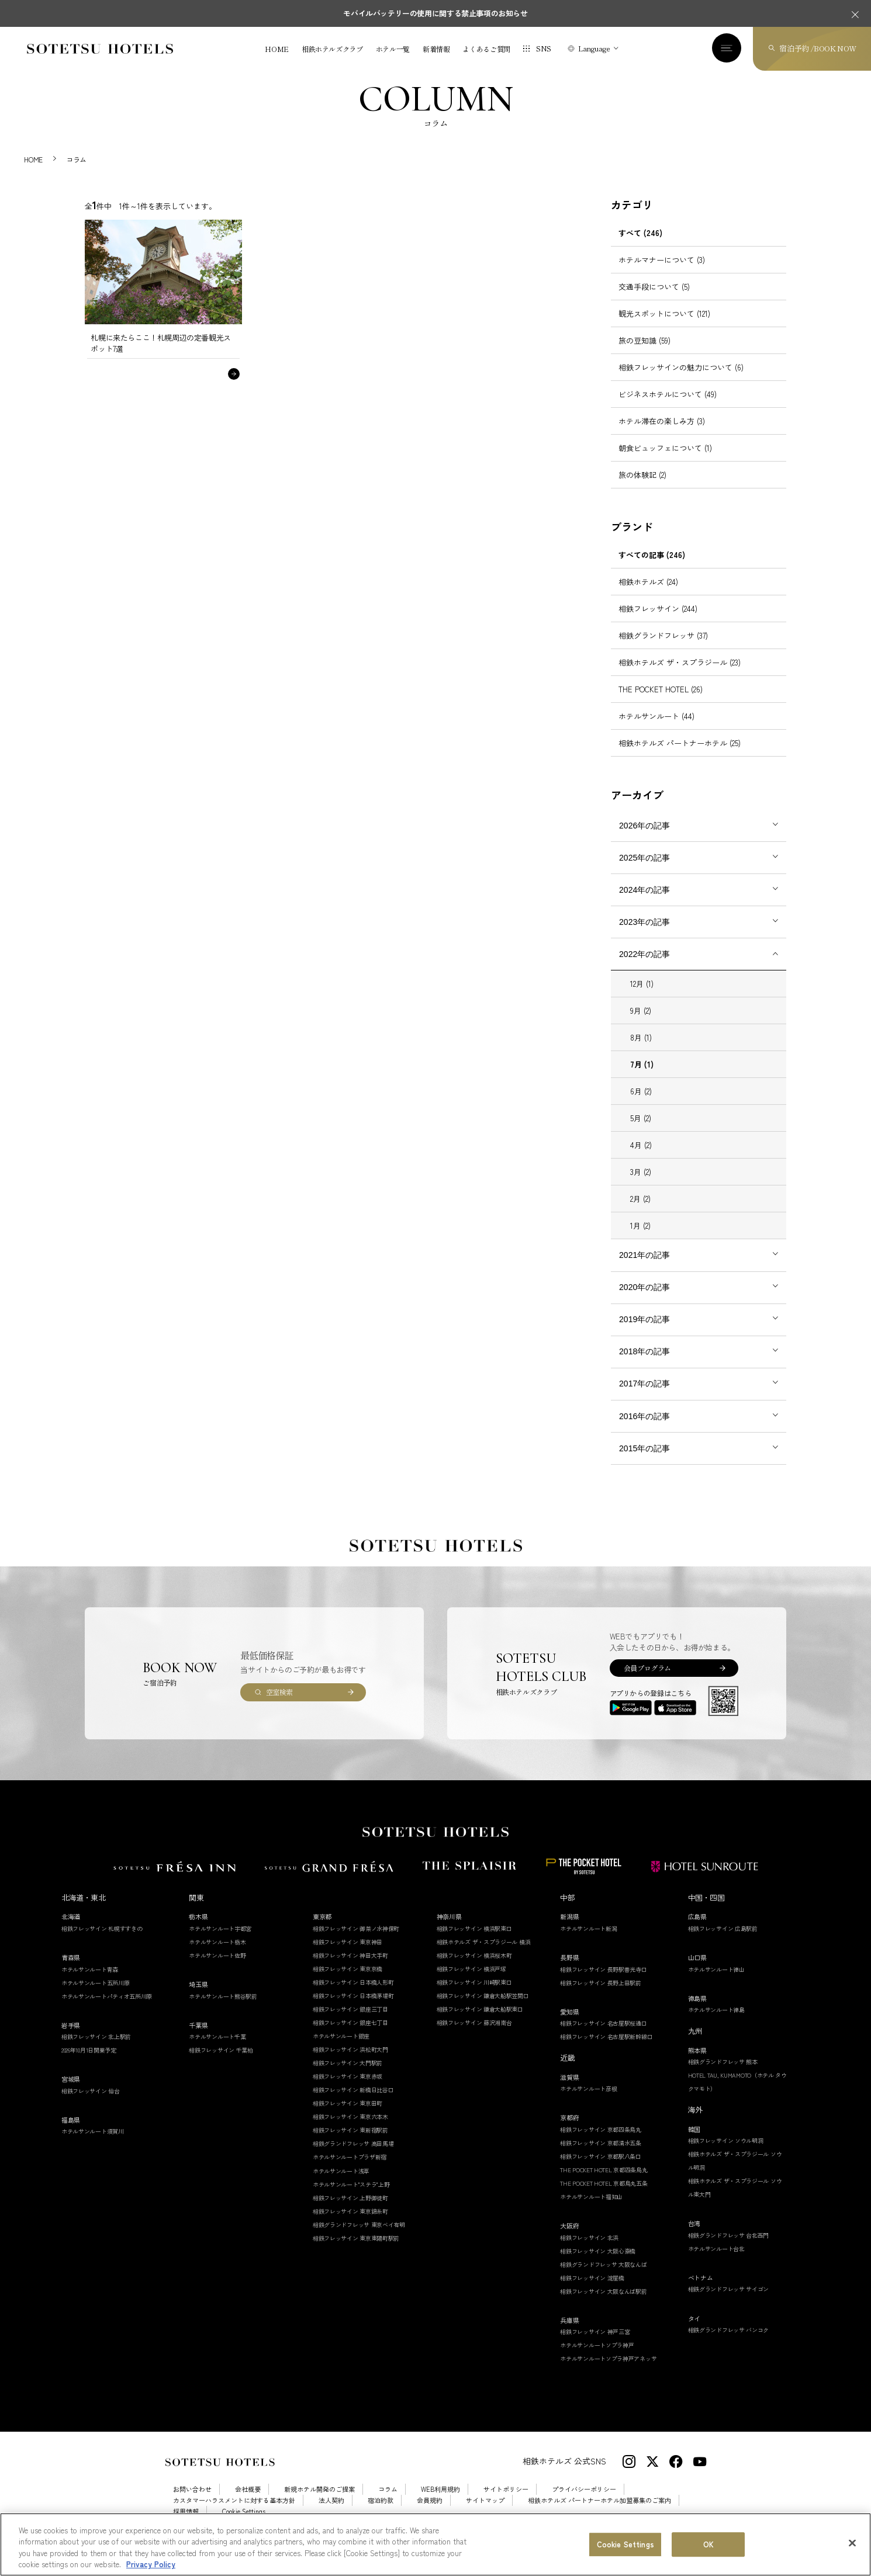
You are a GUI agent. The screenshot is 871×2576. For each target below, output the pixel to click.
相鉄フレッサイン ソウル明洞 (725, 2153)
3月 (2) (640, 1185)
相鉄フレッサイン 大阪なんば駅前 (603, 2304)
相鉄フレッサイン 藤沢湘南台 (474, 2035)
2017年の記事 (644, 1397)
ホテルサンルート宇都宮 (220, 1941)
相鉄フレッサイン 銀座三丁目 (350, 2021)
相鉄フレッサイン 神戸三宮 (595, 2344)
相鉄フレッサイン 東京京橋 (347, 1981)
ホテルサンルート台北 (716, 2261)
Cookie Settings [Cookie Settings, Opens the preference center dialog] (625, 2547)
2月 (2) (640, 1212)
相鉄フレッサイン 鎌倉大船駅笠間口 (483, 2008)
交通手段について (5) (654, 299)
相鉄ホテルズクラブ (332, 49)
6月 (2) (641, 1104)
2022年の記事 (644, 967)
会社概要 (248, 2502)
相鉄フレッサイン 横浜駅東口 (474, 1941)
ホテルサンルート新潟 (588, 1941)
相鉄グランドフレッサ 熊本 (723, 2074)
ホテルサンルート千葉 (217, 2049)
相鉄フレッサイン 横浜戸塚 (471, 1981)
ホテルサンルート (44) (656, 728)
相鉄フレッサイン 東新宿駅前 (350, 2143)
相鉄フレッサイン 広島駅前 (723, 1941)
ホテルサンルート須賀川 (92, 2144)
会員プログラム (647, 1681)
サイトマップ (485, 2513)
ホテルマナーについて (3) (661, 272)
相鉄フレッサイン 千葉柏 (221, 2062)
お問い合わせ (192, 2502)
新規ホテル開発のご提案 (319, 2502)
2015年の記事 (644, 1461)
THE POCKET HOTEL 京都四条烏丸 (603, 2182)
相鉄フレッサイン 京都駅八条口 (600, 2169)
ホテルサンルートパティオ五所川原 (106, 2009)
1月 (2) (640, 1238)
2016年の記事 (644, 1429)
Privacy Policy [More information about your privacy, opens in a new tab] (150, 2566)
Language (594, 48)
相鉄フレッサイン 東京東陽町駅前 (356, 2250)
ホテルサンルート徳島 (716, 2022)
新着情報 (436, 49)
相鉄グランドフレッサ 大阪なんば (603, 2277)
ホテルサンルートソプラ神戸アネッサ (608, 2371)
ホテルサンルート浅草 (341, 2183)
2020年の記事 (644, 1300)
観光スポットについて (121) (664, 326)
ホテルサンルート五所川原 (95, 1995)
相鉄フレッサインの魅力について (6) (681, 380)
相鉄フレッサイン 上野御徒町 (350, 2210)
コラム (388, 2502)
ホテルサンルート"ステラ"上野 (351, 2197)
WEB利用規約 (440, 2502)
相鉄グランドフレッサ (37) (663, 648)
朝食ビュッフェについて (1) (665, 460)
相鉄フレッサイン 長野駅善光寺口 (603, 1982)
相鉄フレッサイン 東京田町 (347, 2116)
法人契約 (331, 2513)
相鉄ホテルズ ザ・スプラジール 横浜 (484, 1954)
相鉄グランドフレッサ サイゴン (728, 2302)
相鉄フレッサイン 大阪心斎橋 (597, 2263)
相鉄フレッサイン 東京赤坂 (347, 2089)
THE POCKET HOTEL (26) (660, 702)
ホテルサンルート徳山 (716, 1982)
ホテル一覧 (393, 49)
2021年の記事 (644, 1268)
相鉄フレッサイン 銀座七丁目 (350, 2035)
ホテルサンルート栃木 (217, 1954)
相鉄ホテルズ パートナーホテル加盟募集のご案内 (599, 2513)
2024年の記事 (644, 902)
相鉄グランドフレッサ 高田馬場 (353, 2156)
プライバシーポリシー (584, 2502)
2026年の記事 (644, 838)
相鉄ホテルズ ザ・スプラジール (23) (679, 675)
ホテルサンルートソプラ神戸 (597, 2358)
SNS (543, 48)
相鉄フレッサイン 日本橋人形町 (353, 1995)
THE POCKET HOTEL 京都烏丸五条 (603, 2196)
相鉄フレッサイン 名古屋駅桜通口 (603, 2035)
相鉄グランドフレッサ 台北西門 (728, 2248)
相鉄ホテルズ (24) (648, 594)
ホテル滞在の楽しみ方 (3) (661, 433)
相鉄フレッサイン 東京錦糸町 (350, 2224)
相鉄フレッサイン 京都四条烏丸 (600, 2142)
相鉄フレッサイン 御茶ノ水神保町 (356, 1941)
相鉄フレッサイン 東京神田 (347, 1954)
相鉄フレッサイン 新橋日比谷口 (353, 2103)
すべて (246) (640, 245)
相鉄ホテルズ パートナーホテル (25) (679, 755)
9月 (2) (640, 1023)
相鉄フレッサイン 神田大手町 (350, 1968)
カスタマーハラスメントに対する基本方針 (234, 2513)
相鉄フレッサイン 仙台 (90, 2103)
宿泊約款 (380, 2513)
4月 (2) (641, 1158)
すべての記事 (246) (651, 567)
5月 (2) (640, 1131)
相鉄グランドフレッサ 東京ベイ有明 (359, 2237)
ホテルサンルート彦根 (588, 2101)
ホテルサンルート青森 (89, 1982)
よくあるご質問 (486, 49)
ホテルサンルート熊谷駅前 (223, 2009)
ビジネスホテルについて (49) (667, 406)
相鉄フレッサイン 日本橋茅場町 (353, 2008)
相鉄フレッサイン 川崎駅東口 (474, 1995)
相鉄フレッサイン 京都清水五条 (600, 2155)
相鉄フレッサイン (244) (657, 621)
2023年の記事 (644, 934)
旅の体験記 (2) (642, 487)
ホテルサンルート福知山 (591, 2209)
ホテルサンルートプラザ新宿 (349, 2170)
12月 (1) (642, 997)
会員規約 (430, 2513)
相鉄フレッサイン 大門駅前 (347, 2076)
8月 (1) (641, 1050)
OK (708, 2547)
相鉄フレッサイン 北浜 (589, 2250)
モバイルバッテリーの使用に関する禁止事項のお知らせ (435, 13)
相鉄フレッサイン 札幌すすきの (102, 1941)
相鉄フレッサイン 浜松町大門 (350, 2062)
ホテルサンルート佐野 (217, 1968)
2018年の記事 (644, 1365)
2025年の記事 (644, 870)
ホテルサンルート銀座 (341, 2048)
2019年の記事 (644, 1332)
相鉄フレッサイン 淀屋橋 (592, 2290)
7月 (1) (642, 1077)
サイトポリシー (505, 2502)
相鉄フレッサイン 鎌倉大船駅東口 (480, 2021)
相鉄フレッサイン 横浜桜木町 (474, 1968)
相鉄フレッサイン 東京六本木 (350, 2130)
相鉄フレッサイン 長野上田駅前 (600, 1995)
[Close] (852, 2545)
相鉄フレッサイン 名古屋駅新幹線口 (606, 2049)
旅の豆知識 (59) (644, 353)
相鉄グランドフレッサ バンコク (728, 2342)
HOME (277, 49)
